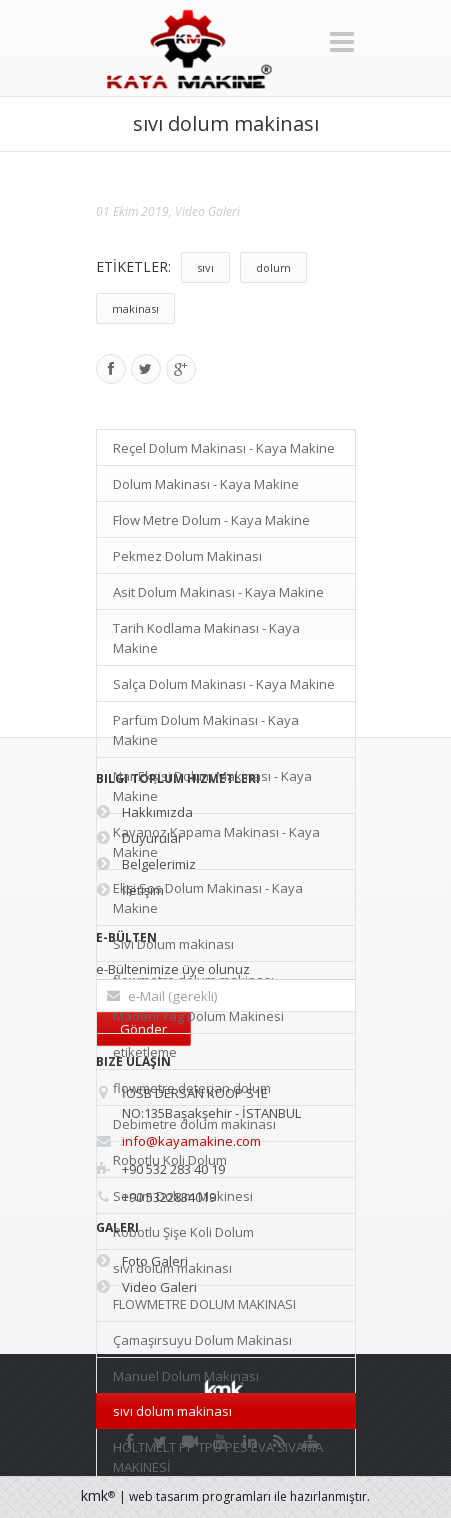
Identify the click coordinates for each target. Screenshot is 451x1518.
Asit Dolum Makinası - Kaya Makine (218, 592)
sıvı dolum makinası (172, 1411)
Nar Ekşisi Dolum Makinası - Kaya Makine (212, 786)
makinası (135, 308)
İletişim (130, 890)
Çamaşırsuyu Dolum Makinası (202, 1340)
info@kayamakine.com (191, 1141)
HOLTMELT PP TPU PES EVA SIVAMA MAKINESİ (218, 1457)
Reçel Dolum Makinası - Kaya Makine (224, 448)
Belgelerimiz (146, 864)
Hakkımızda (144, 812)
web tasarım (164, 1496)
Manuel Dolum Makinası (186, 1376)
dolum (273, 267)
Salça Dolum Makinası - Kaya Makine (224, 684)
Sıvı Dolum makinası (173, 944)
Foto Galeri (142, 1261)
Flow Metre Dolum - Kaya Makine (211, 520)
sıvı (205, 267)
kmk (100, 1495)
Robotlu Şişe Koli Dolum (183, 1232)
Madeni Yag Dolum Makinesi (198, 1016)
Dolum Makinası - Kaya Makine (206, 484)
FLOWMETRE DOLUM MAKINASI (204, 1304)
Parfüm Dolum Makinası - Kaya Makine (206, 730)
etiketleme (145, 1052)
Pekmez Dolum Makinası (187, 556)
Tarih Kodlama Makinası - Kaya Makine (206, 638)
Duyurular (139, 838)
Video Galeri (207, 211)
